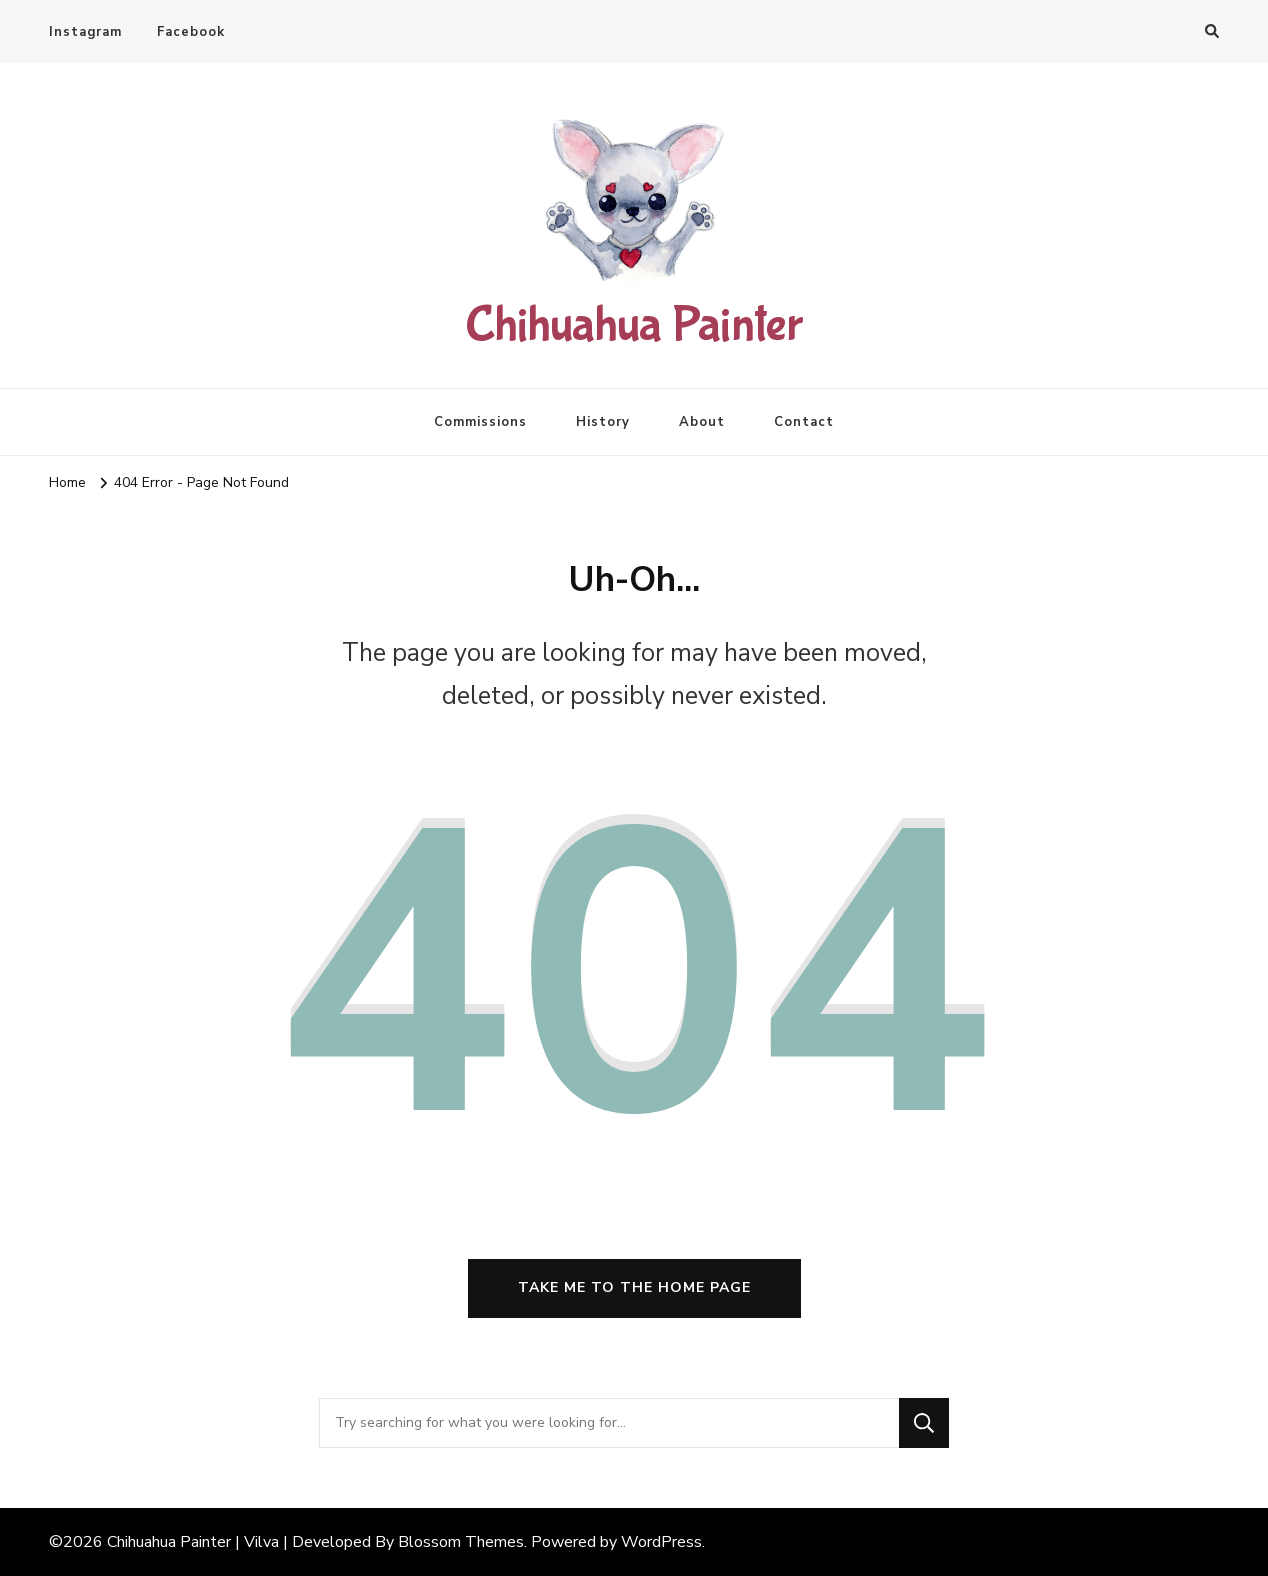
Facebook (191, 32)
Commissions (480, 422)
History (603, 422)
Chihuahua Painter (634, 325)
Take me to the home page (634, 1287)
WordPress (661, 1542)
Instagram (85, 32)
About (702, 422)
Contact (804, 422)
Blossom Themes (461, 1542)
